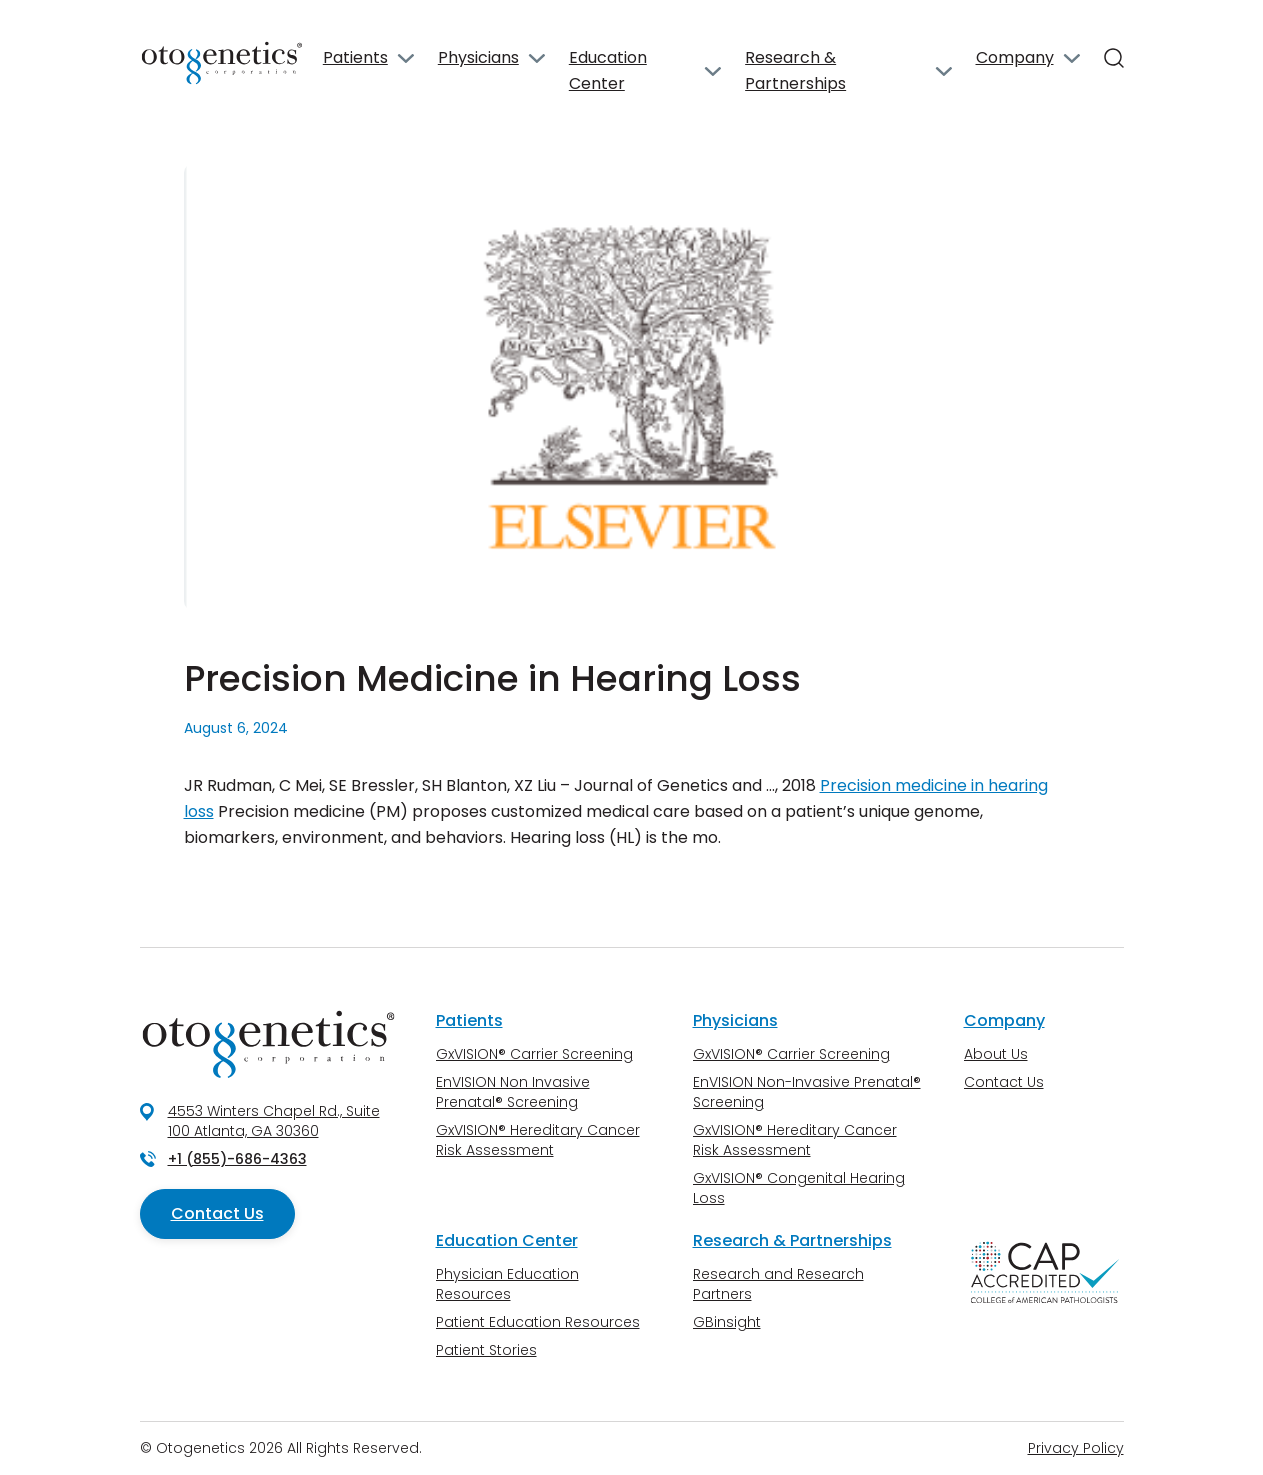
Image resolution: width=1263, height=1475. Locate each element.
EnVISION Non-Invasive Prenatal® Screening (807, 1092)
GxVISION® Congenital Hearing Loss (799, 1188)
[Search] (1114, 58)
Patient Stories (486, 1350)
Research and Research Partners (778, 1284)
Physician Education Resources (507, 1284)
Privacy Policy (1076, 1448)
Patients (355, 57)
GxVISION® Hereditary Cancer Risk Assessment (538, 1140)
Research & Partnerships (795, 70)
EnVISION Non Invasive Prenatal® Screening (513, 1092)
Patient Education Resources (538, 1322)
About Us (996, 1054)
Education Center (608, 70)
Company (1015, 57)
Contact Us (217, 1213)
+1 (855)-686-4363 (237, 1159)
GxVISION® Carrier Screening (534, 1054)
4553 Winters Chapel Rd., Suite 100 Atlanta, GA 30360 (274, 1121)
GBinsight (727, 1322)
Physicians (478, 57)
